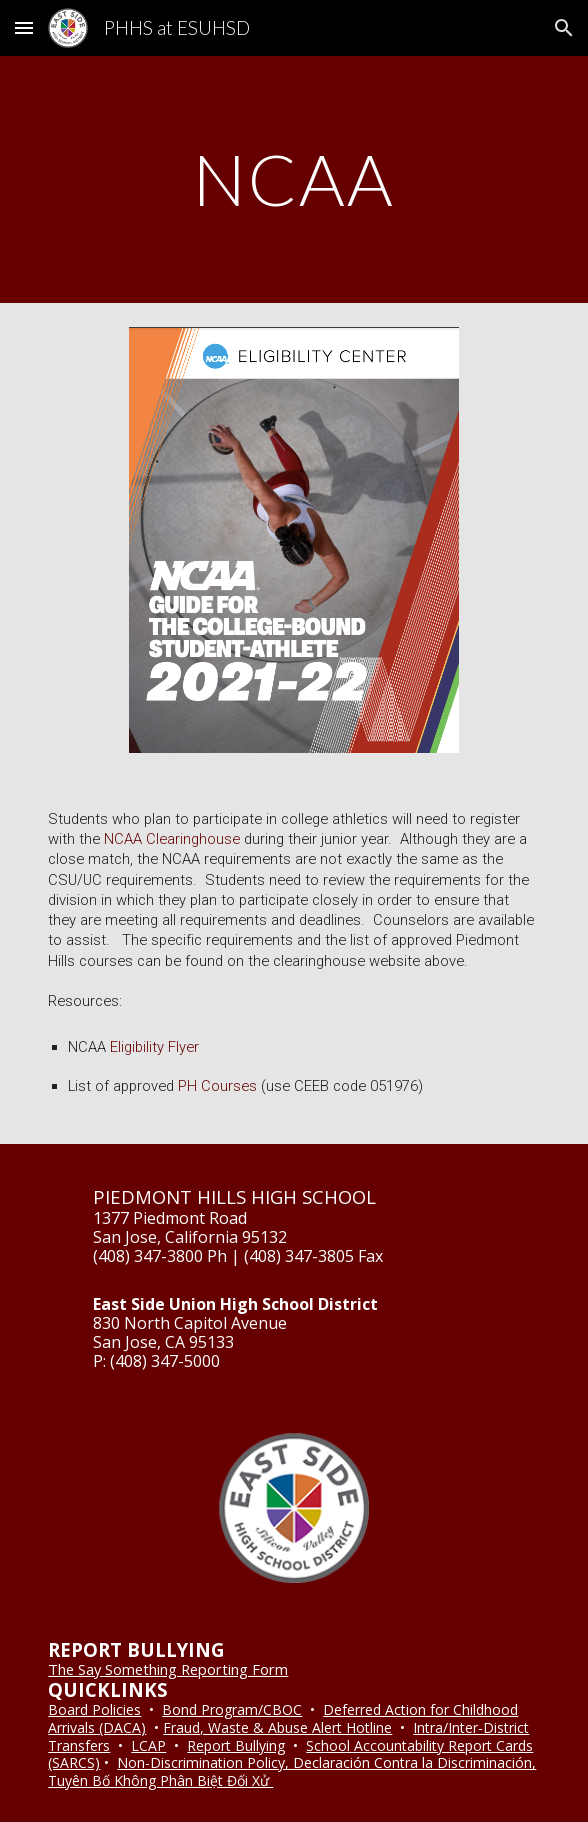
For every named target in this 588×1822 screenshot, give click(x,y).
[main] (293, 179)
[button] (24, 27)
